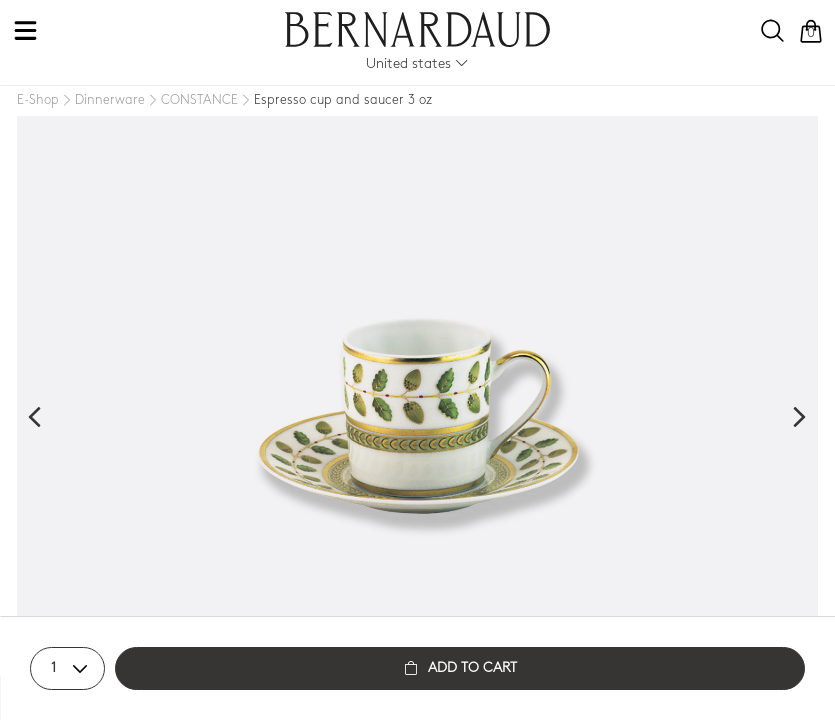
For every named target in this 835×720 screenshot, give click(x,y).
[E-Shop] (38, 100)
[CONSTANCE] (191, 101)
